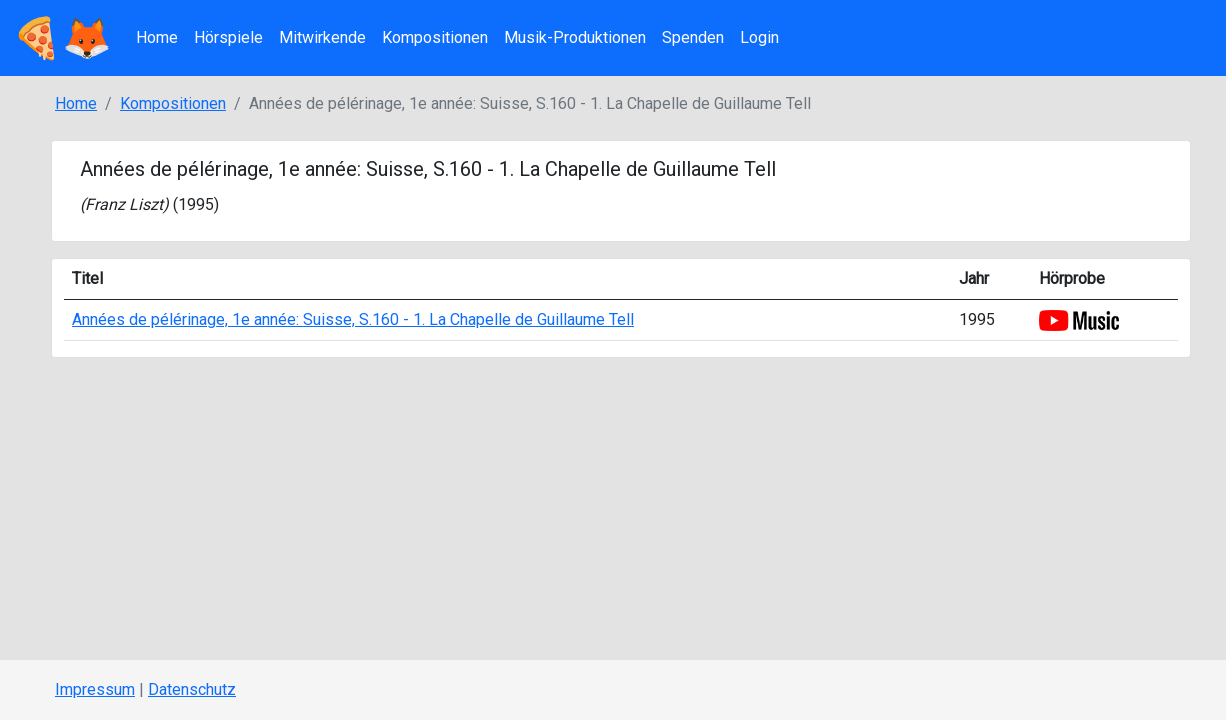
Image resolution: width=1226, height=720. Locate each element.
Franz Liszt (124, 204)
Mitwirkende (322, 37)
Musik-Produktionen (575, 37)
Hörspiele (228, 37)
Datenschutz (192, 689)
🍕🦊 (62, 38)
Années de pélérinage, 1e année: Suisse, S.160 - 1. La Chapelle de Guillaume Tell (353, 319)
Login (759, 37)
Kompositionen (435, 37)
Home (157, 37)
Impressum (95, 689)
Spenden (693, 37)
